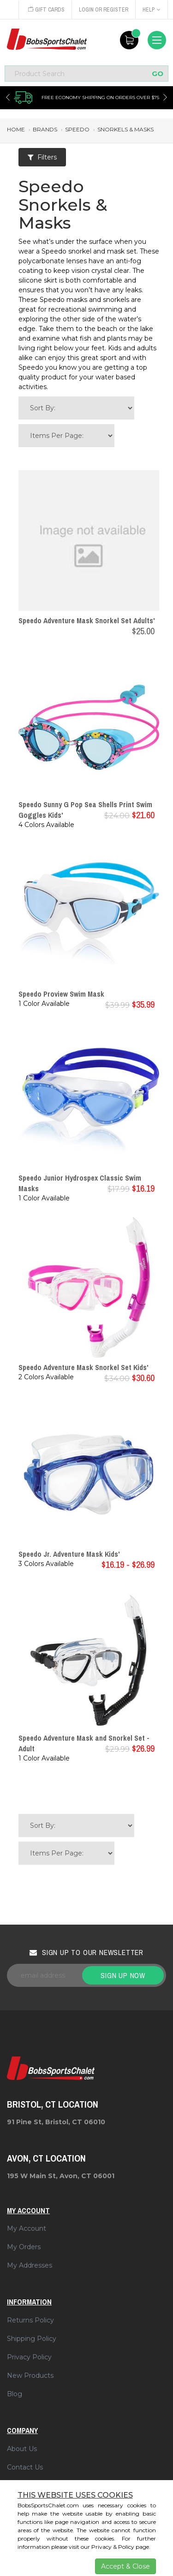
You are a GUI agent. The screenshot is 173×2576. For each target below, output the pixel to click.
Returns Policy (30, 2320)
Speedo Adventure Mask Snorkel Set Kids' (83, 1367)
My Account (26, 2228)
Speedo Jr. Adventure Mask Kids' (69, 1554)
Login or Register (103, 9)
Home (16, 129)
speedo (77, 129)
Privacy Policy (29, 2357)
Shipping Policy (31, 2338)
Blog (14, 2394)
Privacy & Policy (112, 2546)
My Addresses (29, 2265)
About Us (22, 2449)
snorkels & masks (125, 129)
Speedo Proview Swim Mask (61, 994)
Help (152, 9)
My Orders (24, 2247)
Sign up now (123, 1975)
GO (157, 73)
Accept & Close (125, 2566)
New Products (30, 2375)
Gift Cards (46, 9)
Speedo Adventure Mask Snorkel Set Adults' (86, 620)
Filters (42, 157)
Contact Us (25, 2467)
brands (45, 129)
